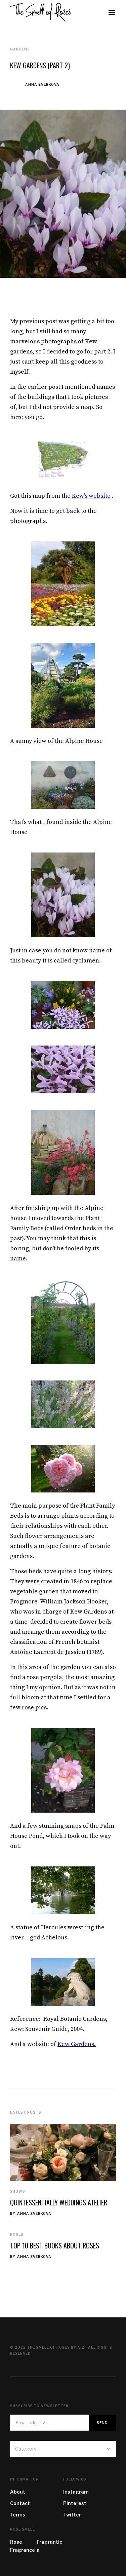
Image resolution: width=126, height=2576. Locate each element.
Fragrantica (49, 2546)
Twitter (72, 2514)
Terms (17, 2514)
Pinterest (74, 2503)
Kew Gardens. (76, 2044)
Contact (20, 2503)
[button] (111, 12)
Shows (17, 2191)
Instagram (76, 2492)
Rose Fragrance (22, 2546)
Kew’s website (91, 496)
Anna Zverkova (42, 84)
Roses (17, 2234)
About (17, 2492)
